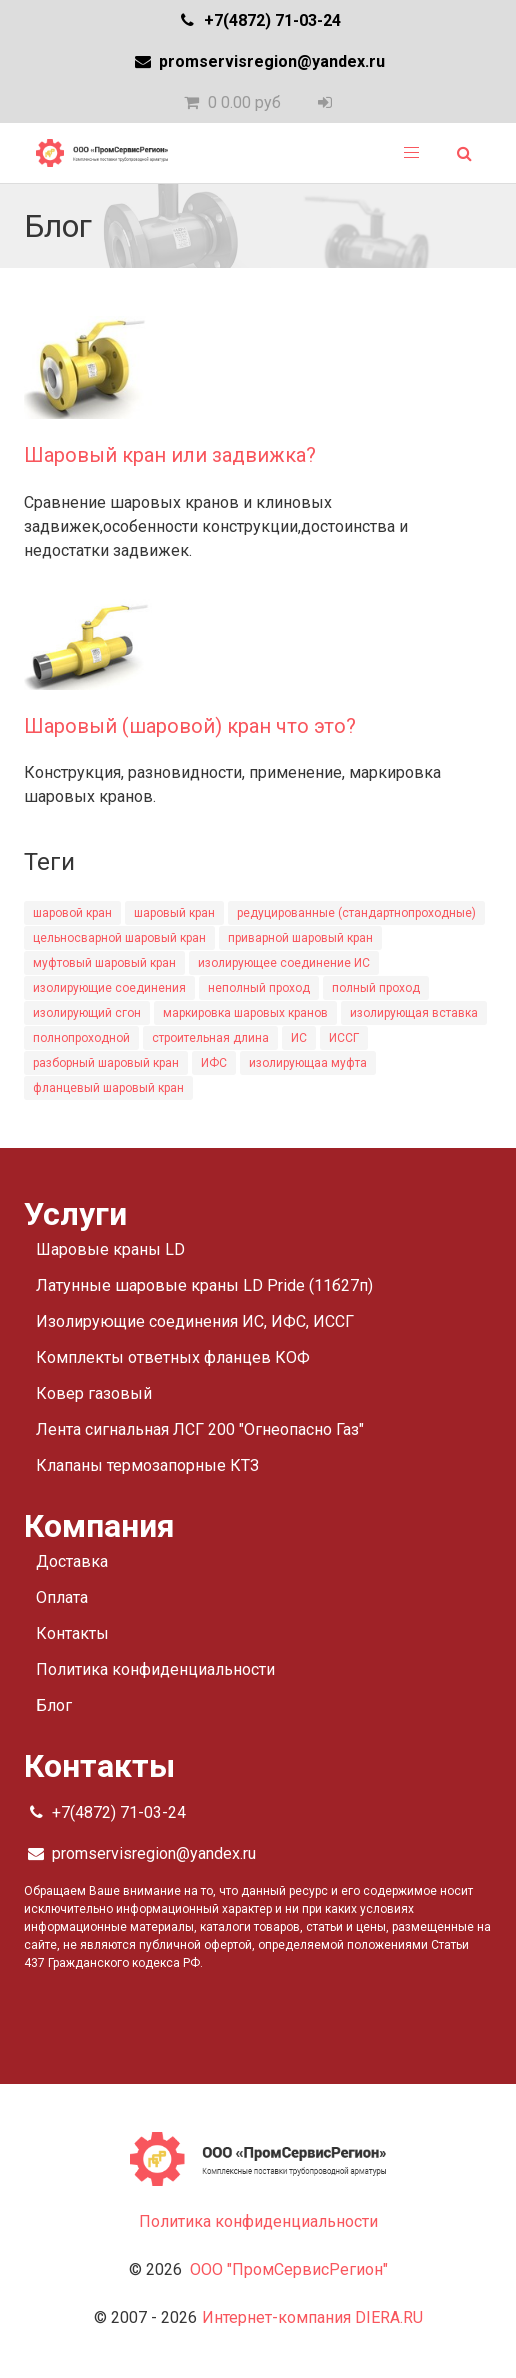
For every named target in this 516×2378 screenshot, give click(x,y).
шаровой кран (72, 913)
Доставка (72, 1561)
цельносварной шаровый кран (119, 938)
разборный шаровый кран (106, 1063)
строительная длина (210, 1038)
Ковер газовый (94, 1393)
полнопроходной (81, 1038)
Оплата (62, 1597)
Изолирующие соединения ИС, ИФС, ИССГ (195, 1321)
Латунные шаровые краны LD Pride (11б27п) (204, 1285)
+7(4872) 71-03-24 (258, 20)
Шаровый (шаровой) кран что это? (190, 726)
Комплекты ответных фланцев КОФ (173, 1357)
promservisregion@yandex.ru (258, 61)
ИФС (214, 1063)
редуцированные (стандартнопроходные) (356, 913)
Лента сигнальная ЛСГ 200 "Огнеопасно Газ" (200, 1429)
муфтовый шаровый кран (104, 963)
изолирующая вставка (414, 1013)
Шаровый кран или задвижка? (170, 455)
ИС (299, 1038)
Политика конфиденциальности (155, 1669)
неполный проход (259, 988)
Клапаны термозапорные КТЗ (147, 1465)
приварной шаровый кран (300, 938)
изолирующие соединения (109, 988)
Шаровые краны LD (110, 1249)
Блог (54, 1705)
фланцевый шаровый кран (108, 1088)
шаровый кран (174, 913)
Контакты (72, 1633)
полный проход (376, 988)
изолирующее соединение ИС (284, 963)
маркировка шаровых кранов (245, 1013)
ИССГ (344, 1038)
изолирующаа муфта (308, 1063)
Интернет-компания (312, 2317)
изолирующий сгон (87, 1013)
